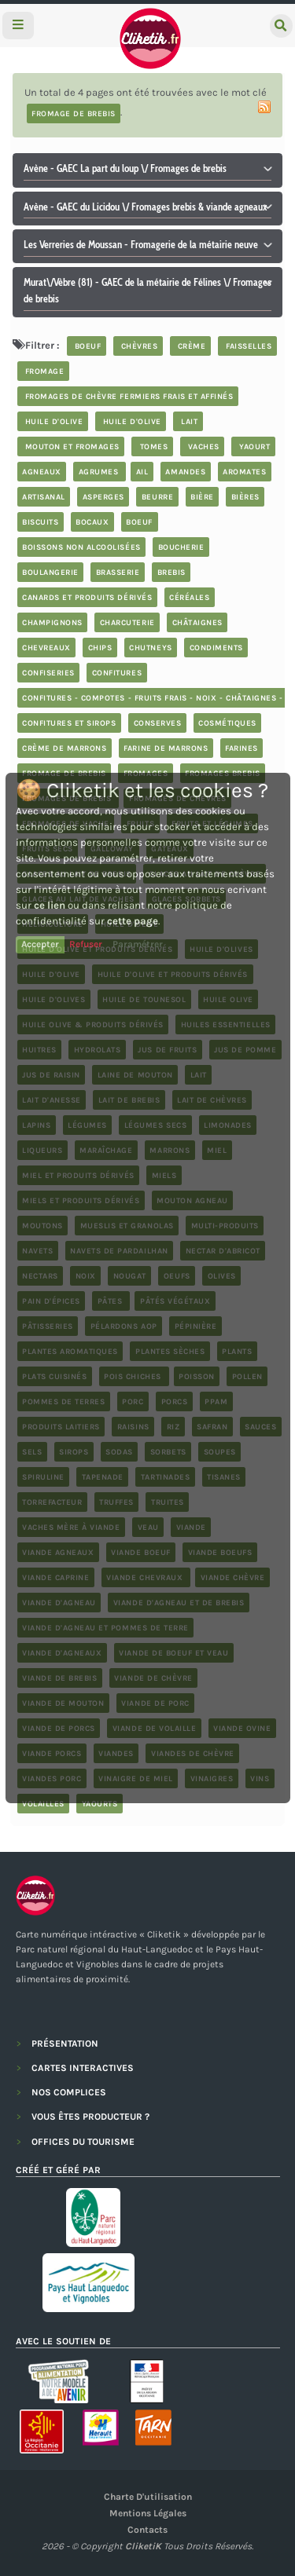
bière (202, 496)
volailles (43, 1803)
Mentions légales (147, 2513)
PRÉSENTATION (64, 2043)
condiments (216, 647)
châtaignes (197, 622)
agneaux (41, 471)
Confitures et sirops (69, 722)
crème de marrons (64, 747)
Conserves (158, 722)
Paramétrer (137, 944)
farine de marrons (166, 747)
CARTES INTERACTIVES (82, 2067)
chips (100, 647)
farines (241, 747)
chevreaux (46, 647)
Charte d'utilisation (148, 2496)
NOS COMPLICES (68, 2092)
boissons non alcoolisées (81, 546)
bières (245, 496)
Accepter (40, 944)
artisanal (43, 496)
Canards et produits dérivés (87, 597)
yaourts (100, 1803)
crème (190, 345)
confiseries (48, 672)
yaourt (254, 446)
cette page (132, 921)
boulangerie (50, 571)
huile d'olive (52, 421)
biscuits (40, 521)
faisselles (247, 345)
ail (142, 471)
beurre (157, 496)
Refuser (85, 944)
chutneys (150, 647)
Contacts (147, 2529)
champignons (52, 622)
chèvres (137, 345)
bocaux (92, 521)
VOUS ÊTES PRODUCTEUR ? (90, 2116)
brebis (171, 571)
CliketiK (143, 2546)
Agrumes (100, 471)
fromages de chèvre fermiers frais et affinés (127, 396)
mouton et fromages (71, 446)
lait (188, 421)
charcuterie (127, 622)
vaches (202, 446)
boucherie (181, 546)
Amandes (185, 471)
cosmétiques (227, 722)
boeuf (86, 345)
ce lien (49, 905)
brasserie (118, 571)
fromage (43, 370)
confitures (117, 672)
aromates (244, 471)
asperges (103, 496)
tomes (152, 446)
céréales (189, 597)
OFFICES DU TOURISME (83, 2141)
